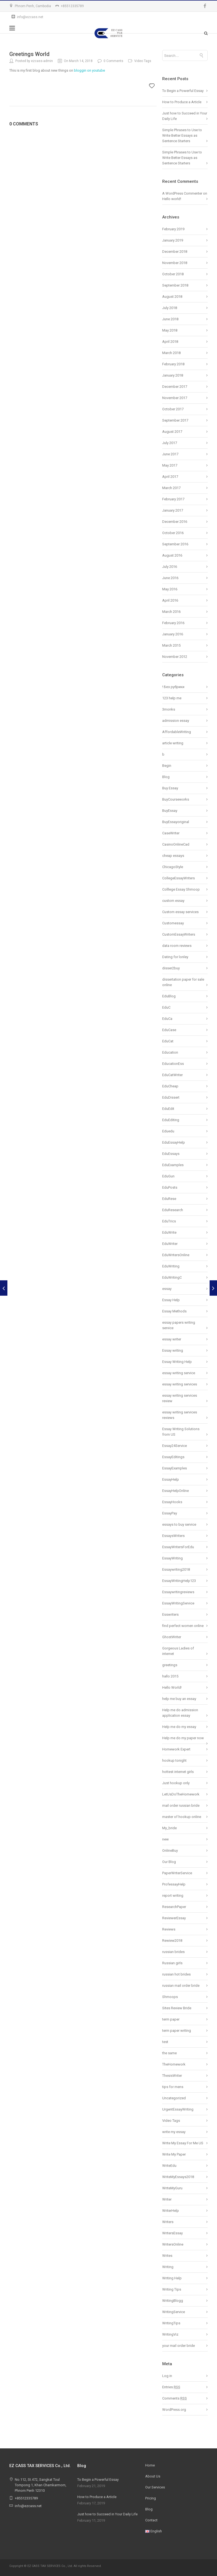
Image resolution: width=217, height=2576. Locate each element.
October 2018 (173, 274)
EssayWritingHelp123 (179, 1581)
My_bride (169, 1828)
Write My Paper (174, 2154)
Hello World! (172, 1687)
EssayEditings (173, 1457)
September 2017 (175, 420)
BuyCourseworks (175, 799)
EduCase (169, 1030)
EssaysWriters (173, 1536)
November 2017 (174, 398)
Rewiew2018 (172, 1940)
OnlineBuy (170, 1850)
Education (170, 1052)
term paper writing (176, 2030)
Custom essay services (180, 912)
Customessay (173, 923)
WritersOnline (172, 2244)
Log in (167, 2376)
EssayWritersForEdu (178, 1547)
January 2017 (172, 510)
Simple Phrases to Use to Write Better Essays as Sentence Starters (182, 135)
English (153, 2531)
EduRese (169, 1199)
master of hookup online (181, 1817)
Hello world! (171, 199)
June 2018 (170, 319)
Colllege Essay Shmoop (181, 889)
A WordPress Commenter (182, 193)
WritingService (173, 2312)
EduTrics (169, 1221)
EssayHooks (172, 1502)
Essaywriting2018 (176, 1569)
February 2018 (173, 364)
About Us (152, 2476)
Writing (167, 2267)
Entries (171, 2387)
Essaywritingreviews (178, 1592)
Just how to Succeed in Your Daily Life (107, 2514)
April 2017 (170, 477)
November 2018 (174, 263)
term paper (170, 2019)
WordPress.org (174, 2409)
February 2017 (173, 499)
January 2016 (172, 634)
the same (169, 2053)
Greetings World (29, 54)
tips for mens (172, 2087)
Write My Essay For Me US (182, 2143)
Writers (167, 2222)
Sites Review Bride (176, 2008)
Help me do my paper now (183, 1738)
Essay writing (172, 1350)
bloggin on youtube (89, 70)
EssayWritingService (178, 1603)
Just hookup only (176, 1783)
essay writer (171, 1339)
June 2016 (170, 578)
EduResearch (172, 1210)
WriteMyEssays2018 (178, 2177)
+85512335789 (72, 6)
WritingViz (170, 2334)
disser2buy (171, 968)
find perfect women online (183, 1626)
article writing (172, 743)
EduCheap (170, 1086)
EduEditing (170, 1120)
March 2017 (171, 488)
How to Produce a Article (181, 102)
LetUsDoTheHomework (180, 1794)
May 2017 (169, 465)
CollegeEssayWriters (178, 878)
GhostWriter (171, 1637)
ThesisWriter (172, 2075)
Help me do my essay (179, 1727)
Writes (167, 2256)
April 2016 (170, 600)
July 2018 (169, 308)
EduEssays (170, 1154)
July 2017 (169, 443)
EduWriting (170, 1266)
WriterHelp (170, 2211)
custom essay (173, 901)
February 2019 (173, 229)
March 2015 (171, 645)
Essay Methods (174, 1311)
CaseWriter (170, 833)
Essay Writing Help (177, 1362)
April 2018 (170, 341)
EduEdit (168, 1109)
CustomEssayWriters (178, 934)
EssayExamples (174, 1468)
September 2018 (175, 285)
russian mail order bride (180, 1985)
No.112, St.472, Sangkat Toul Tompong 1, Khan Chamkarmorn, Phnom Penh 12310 (40, 2485)
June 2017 (170, 454)
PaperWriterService (177, 1873)
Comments (174, 2398)
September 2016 (175, 544)
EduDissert (170, 1097)
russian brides (173, 1952)
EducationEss (173, 1064)
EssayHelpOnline (175, 1491)
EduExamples (173, 1165)
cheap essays (173, 856)
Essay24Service (174, 1446)
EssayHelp (170, 1479)
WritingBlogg (172, 2301)
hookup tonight (174, 1760)
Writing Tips (171, 2289)
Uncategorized (174, 2098)
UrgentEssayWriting (177, 2109)
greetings (169, 1665)
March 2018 (171, 353)
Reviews (168, 1929)
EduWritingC (172, 1277)
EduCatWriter (172, 1075)
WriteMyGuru (172, 2188)
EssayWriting (172, 1558)
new (165, 1839)
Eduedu (168, 1131)
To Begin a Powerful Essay (183, 91)
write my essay (173, 2132)
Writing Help (172, 2278)
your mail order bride (178, 2346)
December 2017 (174, 387)
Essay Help (171, 1300)
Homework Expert (176, 1749)
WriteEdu (169, 2165)
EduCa (167, 1019)
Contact (151, 2520)
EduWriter (170, 1244)
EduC (166, 1007)
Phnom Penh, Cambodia (33, 6)
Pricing (150, 2498)
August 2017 (172, 432)
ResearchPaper (174, 1907)
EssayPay (169, 1513)
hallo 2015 (170, 1676)
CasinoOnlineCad (175, 844)
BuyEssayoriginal (175, 822)
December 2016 (174, 522)
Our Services (155, 2487)
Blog (166, 777)
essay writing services (179, 1384)
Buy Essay (170, 788)
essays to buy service (179, 1524)
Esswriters (170, 1614)
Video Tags (171, 2120)
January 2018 (172, 375)
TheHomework (173, 2064)
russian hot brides (176, 1974)
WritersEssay (172, 2233)
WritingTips (171, 2323)
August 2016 (172, 555)
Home (150, 2465)
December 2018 (174, 251)
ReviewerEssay (174, 1918)
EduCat (167, 1041)
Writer (167, 2199)
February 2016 (173, 623)
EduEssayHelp (173, 1142)
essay (167, 1289)
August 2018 (172, 296)
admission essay (175, 721)
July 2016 (169, 567)
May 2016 (169, 589)
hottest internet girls (178, 1772)
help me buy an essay (179, 1699)
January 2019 (172, 240)
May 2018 (169, 330)
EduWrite (169, 1232)
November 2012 (174, 657)
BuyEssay (169, 811)
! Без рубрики (173, 687)
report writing (172, 1895)
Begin (166, 766)
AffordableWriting (176, 732)
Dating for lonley (175, 957)
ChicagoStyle (172, 867)
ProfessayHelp (173, 1884)
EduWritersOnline (175, 1255)
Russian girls (172, 1963)
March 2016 (171, 612)
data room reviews (177, 946)
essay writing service (178, 1373)
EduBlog (169, 996)
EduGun (168, 1176)
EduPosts (169, 1187)
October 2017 (173, 409)
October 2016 (173, 533)
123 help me (171, 698)
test (165, 2042)
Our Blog (169, 1862)
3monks (168, 709)
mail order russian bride (180, 1805)
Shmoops (170, 1997)
